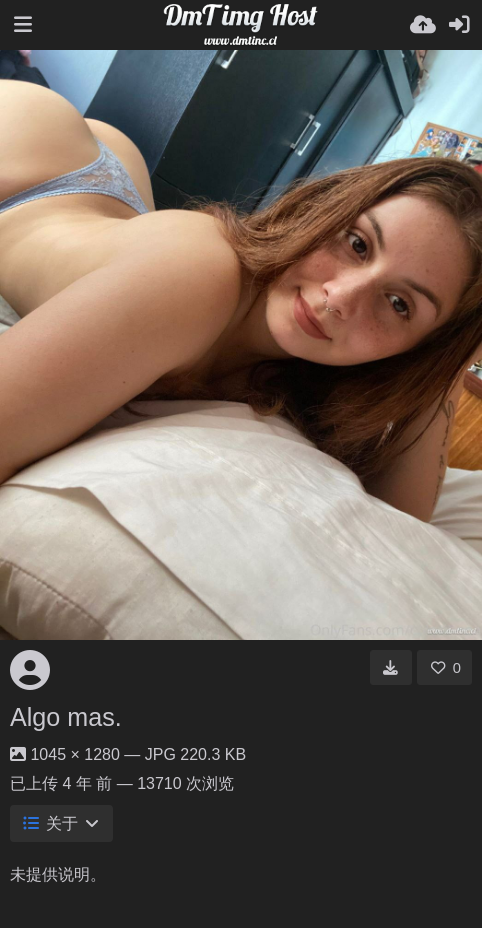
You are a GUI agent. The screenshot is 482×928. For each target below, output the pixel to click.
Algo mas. (66, 717)
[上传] (423, 25)
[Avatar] (30, 670)
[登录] (459, 25)
